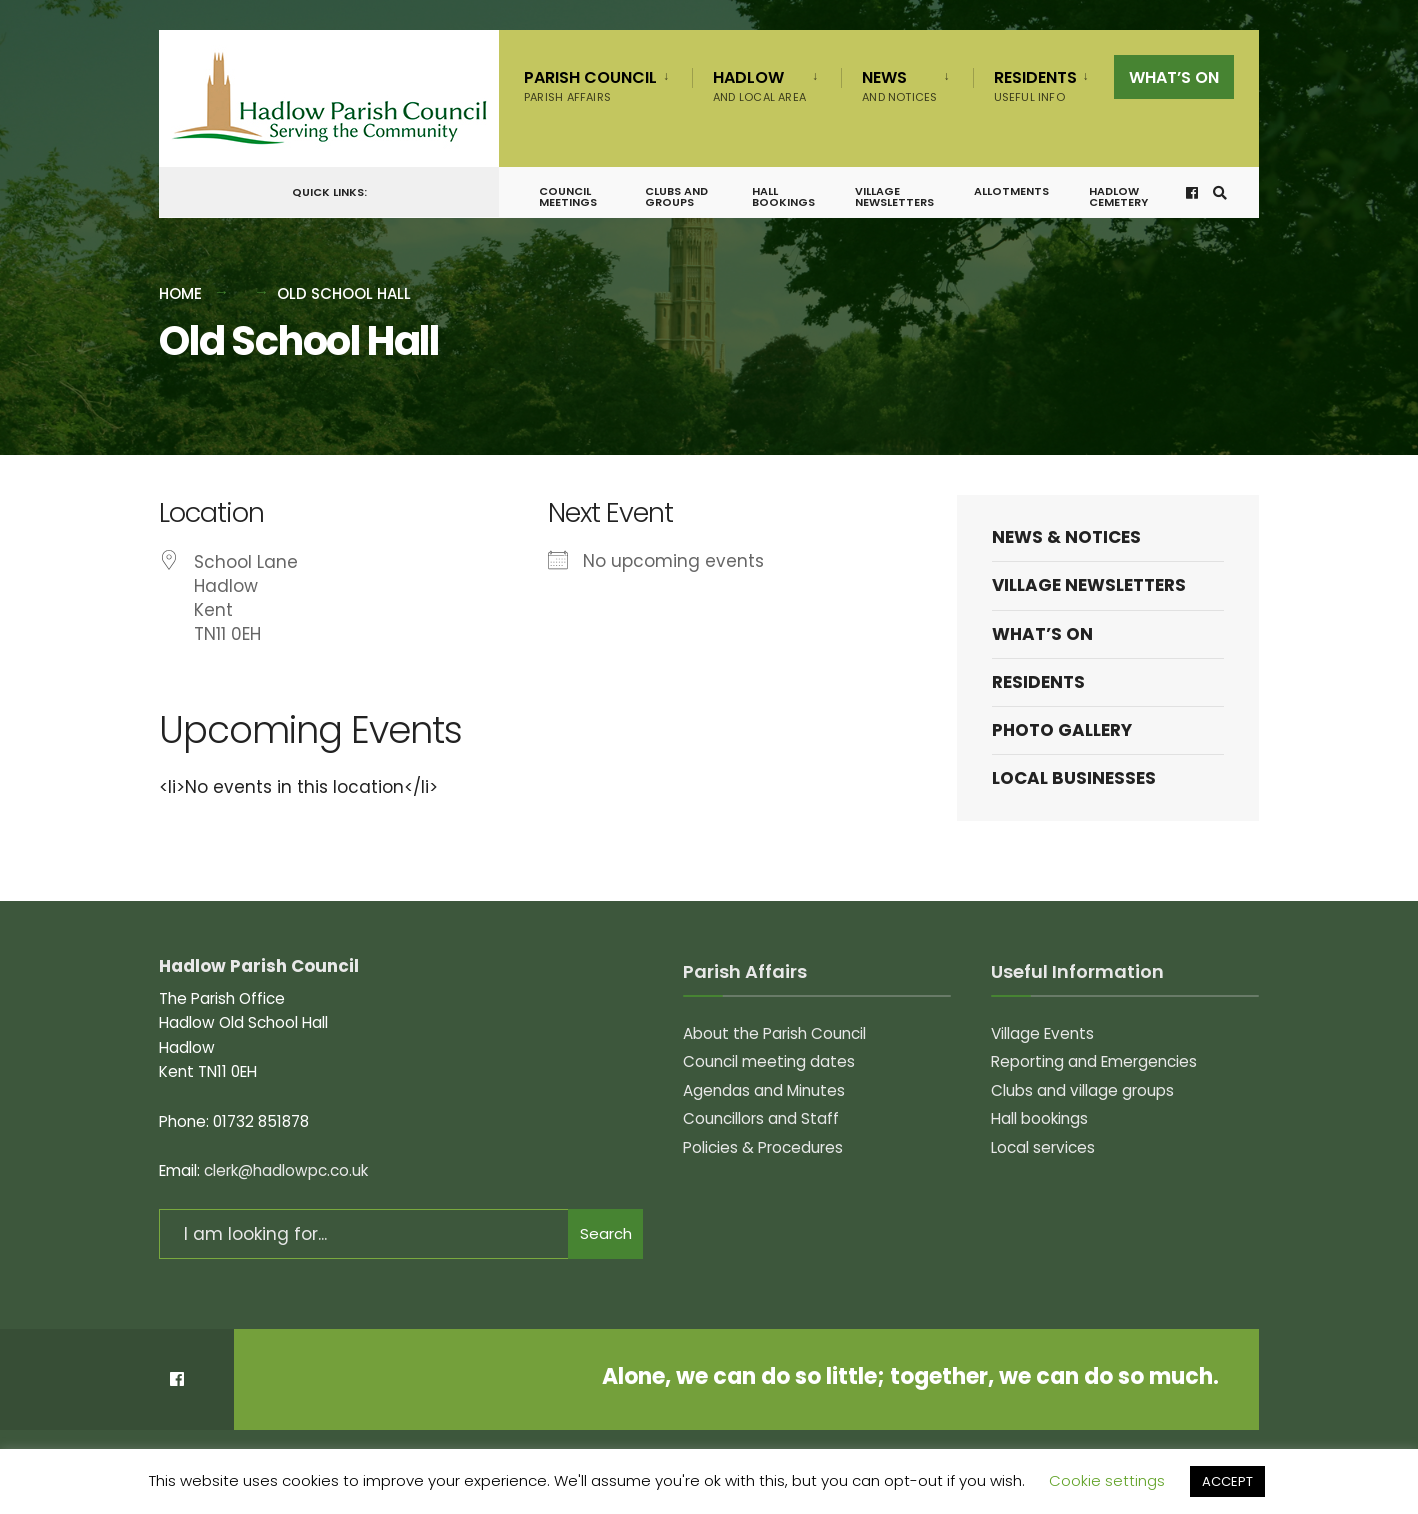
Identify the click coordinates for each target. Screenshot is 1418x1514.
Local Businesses (1074, 778)
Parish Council (590, 85)
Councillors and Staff (761, 1118)
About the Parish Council (774, 1033)
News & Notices (1066, 537)
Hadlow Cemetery (1118, 196)
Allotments (1011, 191)
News (899, 85)
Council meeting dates (769, 1061)
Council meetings (568, 196)
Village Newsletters (894, 196)
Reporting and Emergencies (1094, 1061)
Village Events (1042, 1033)
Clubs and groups (676, 196)
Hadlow (759, 85)
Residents (1035, 85)
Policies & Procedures (763, 1147)
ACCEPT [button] (1227, 1481)
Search (606, 1233)
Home (180, 293)
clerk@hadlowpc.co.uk (286, 1170)
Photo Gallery (1062, 730)
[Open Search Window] (1220, 192)
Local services (1043, 1147)
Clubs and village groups (1082, 1090)
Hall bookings (783, 196)
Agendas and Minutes (764, 1090)
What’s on (1174, 77)
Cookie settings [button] (1107, 1480)
